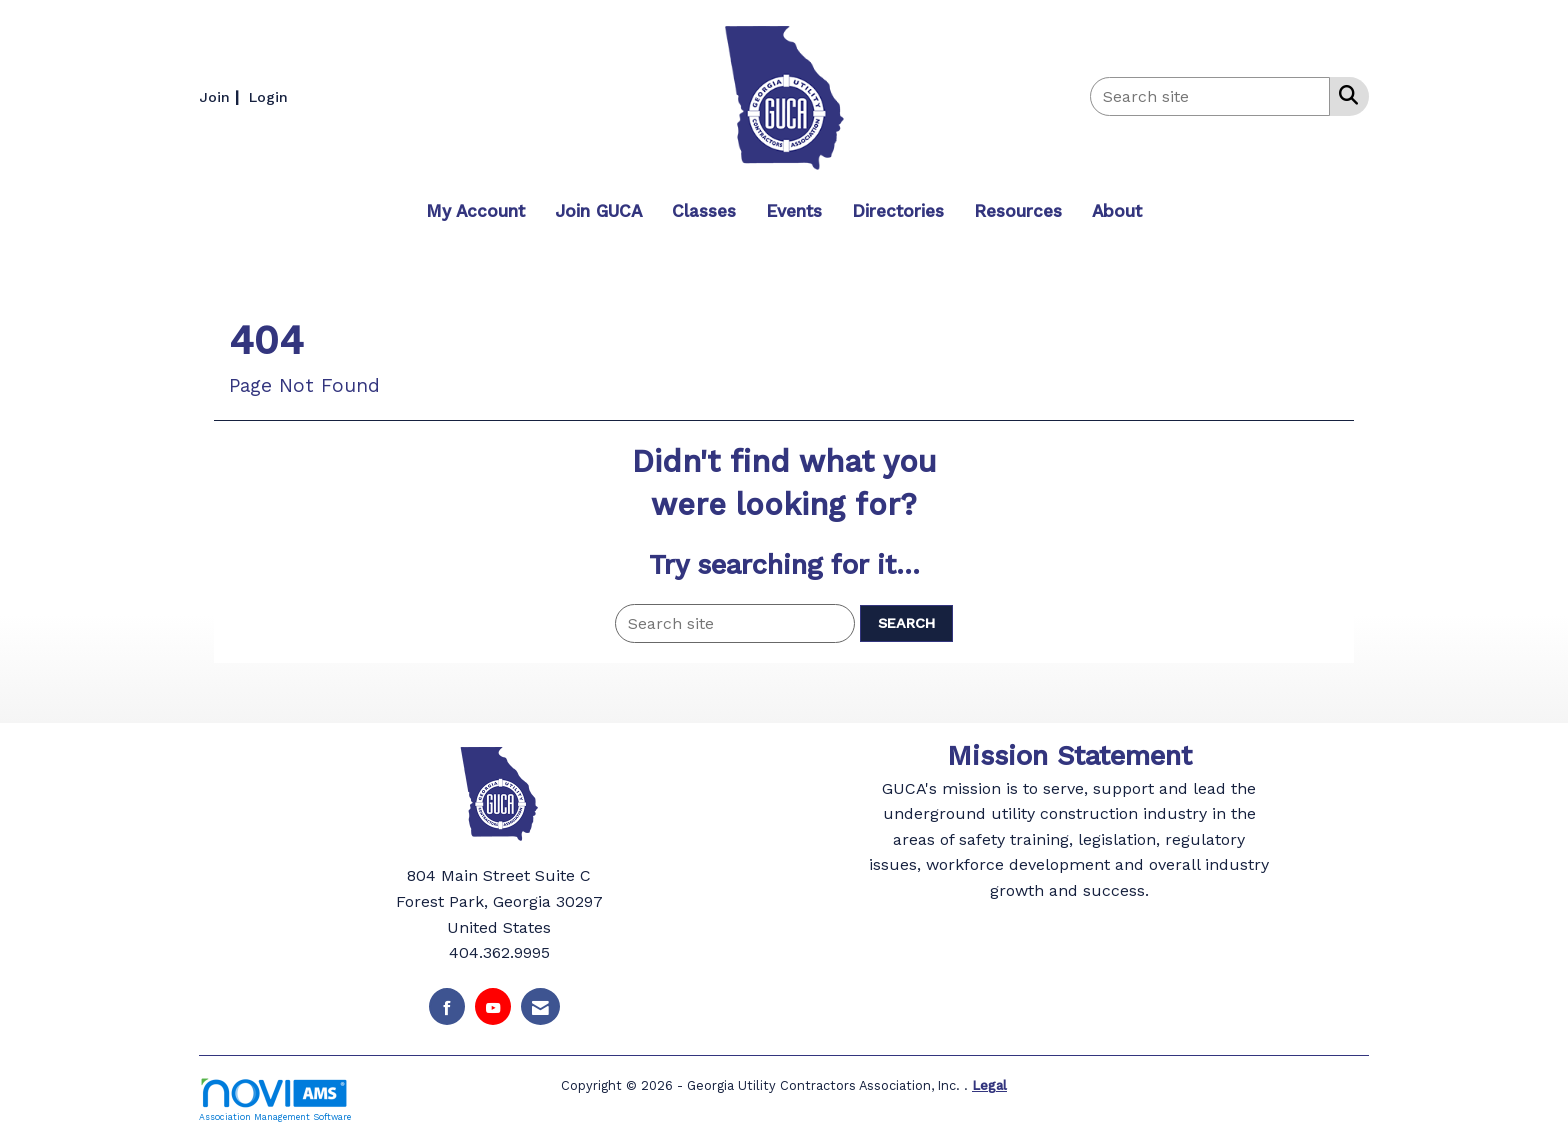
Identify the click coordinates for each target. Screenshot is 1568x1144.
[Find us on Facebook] (447, 1006)
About (1117, 211)
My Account (475, 211)
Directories (898, 211)
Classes (704, 211)
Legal (989, 1085)
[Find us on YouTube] (493, 1006)
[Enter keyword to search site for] (1210, 96)
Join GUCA (598, 211)
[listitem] (221, 96)
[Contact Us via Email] (540, 1006)
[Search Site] (1344, 95)
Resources (1018, 211)
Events (794, 211)
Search (906, 623)
